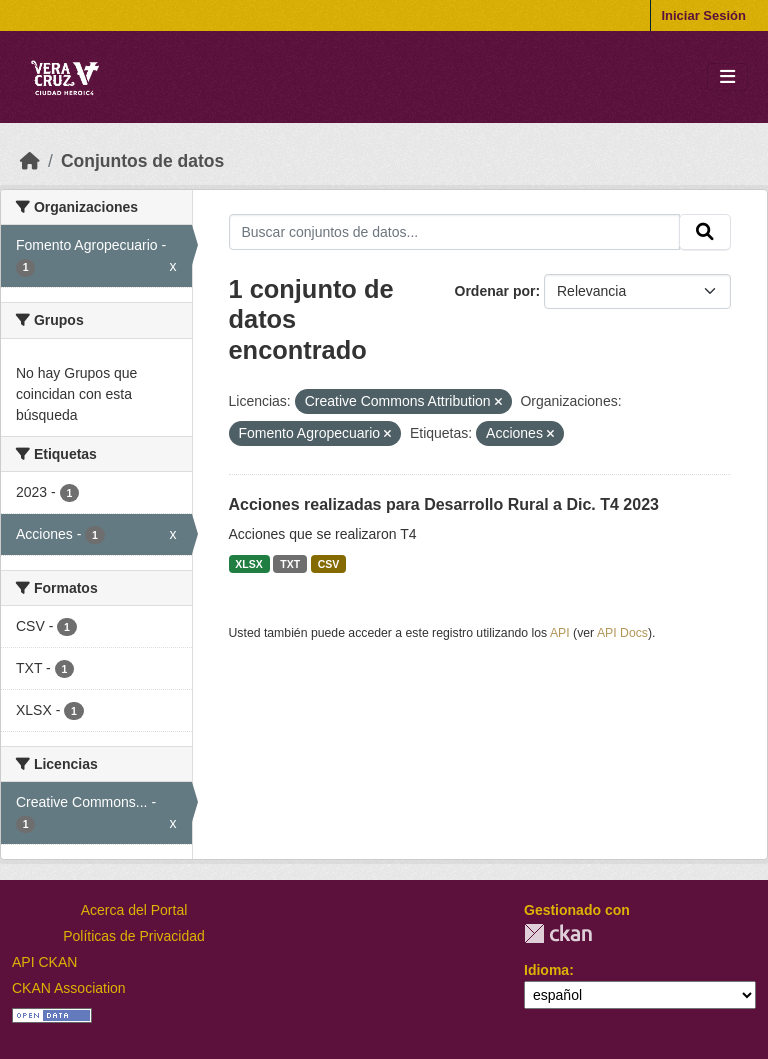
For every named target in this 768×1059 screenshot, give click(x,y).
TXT (290, 564)
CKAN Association (69, 988)
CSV (329, 564)
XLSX (248, 564)
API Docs (622, 633)
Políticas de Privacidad (134, 936)
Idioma (546, 970)
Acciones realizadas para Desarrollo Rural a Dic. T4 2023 (444, 504)
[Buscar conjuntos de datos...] (455, 232)
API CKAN (44, 962)
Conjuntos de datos (142, 161)
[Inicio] (30, 161)
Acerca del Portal (134, 910)
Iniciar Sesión (703, 15)
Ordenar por (495, 291)
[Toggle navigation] (727, 77)
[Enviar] (705, 232)
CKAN (558, 933)
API (560, 633)
